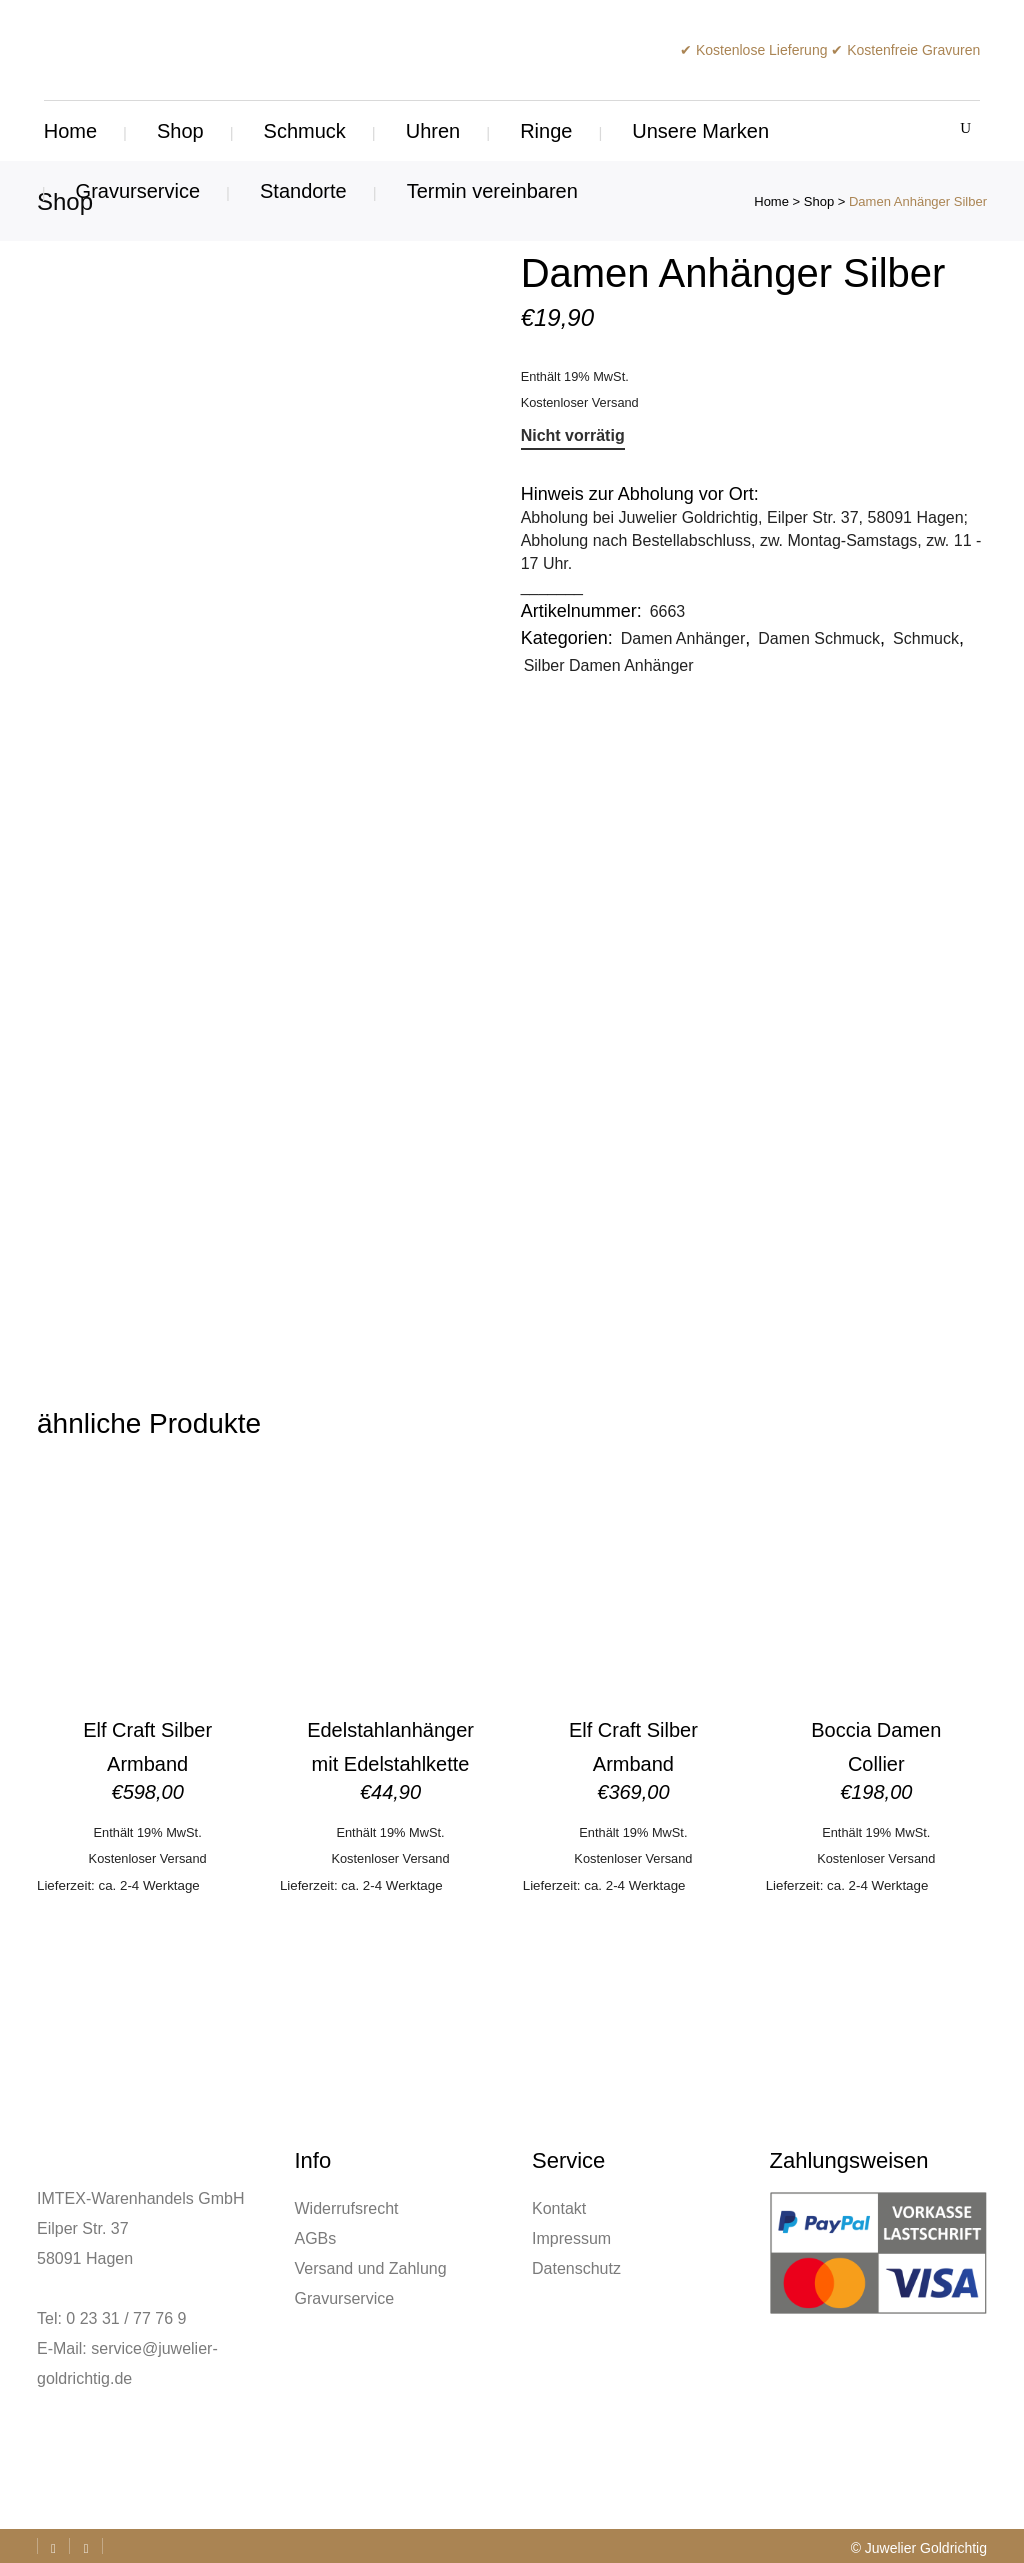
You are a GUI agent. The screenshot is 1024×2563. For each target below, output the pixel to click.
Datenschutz (576, 2268)
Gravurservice (345, 2298)
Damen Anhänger (683, 638)
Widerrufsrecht (347, 2208)
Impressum (571, 2238)
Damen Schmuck (819, 638)
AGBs (316, 2238)
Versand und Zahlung (371, 2268)
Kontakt (559, 2208)
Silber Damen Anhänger (609, 665)
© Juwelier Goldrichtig (919, 2548)
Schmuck (926, 638)
